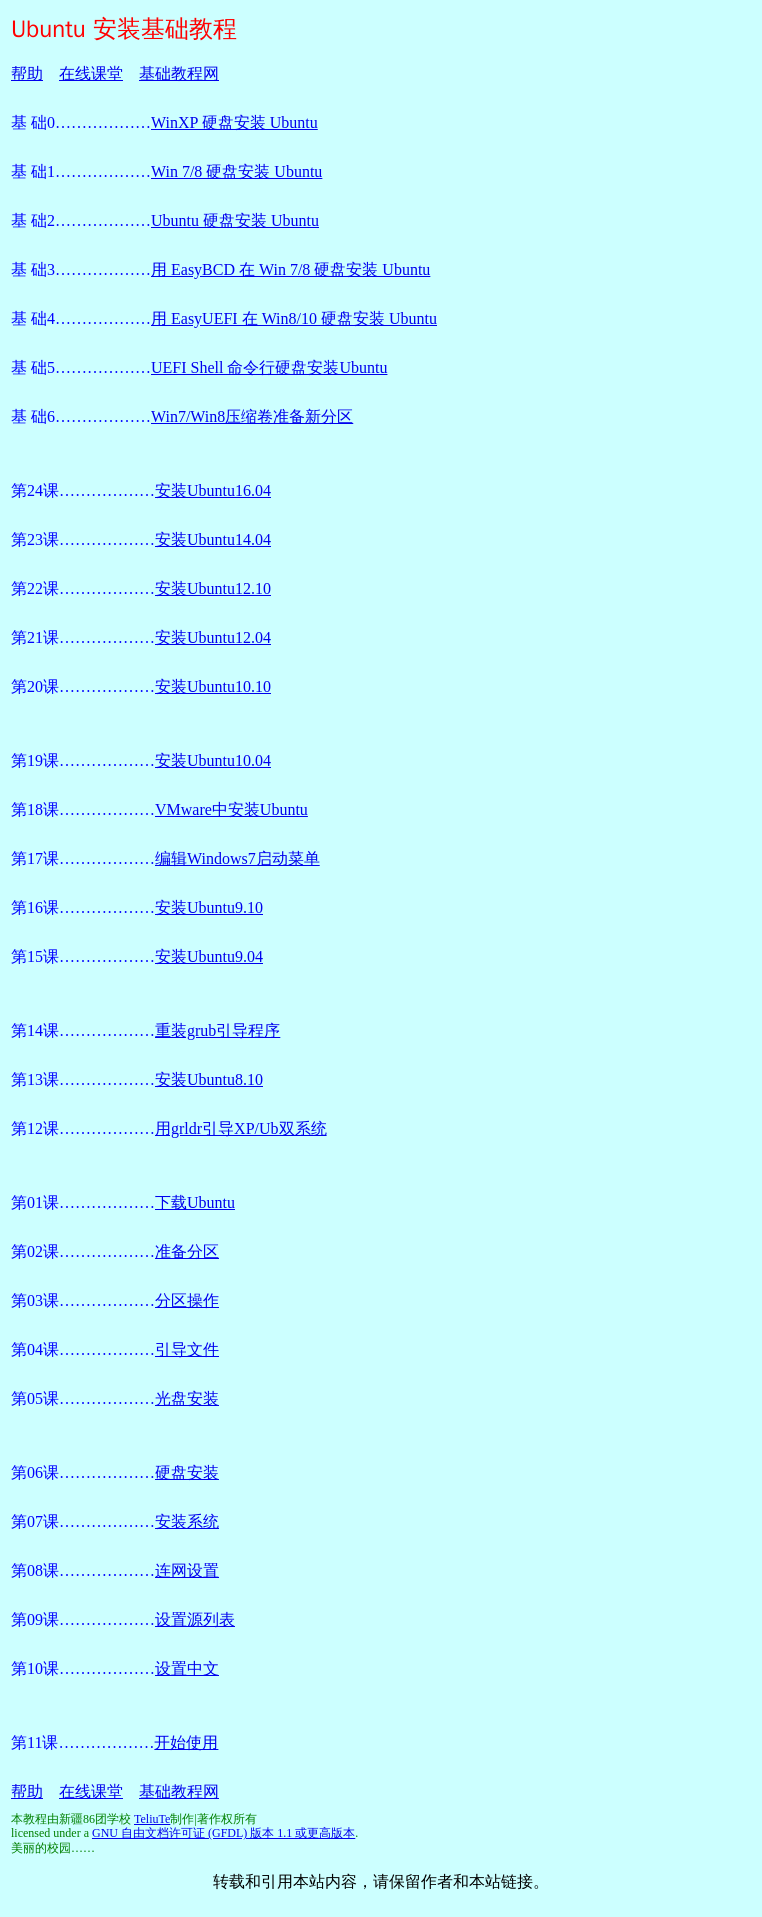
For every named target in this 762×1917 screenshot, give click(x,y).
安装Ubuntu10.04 (213, 760)
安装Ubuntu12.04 (213, 637)
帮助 (27, 73)
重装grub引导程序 (217, 1030)
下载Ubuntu (195, 1202)
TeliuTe (152, 1819)
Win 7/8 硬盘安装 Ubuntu (236, 171)
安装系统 (187, 1521)
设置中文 (187, 1668)
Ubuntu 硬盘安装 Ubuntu (235, 220)
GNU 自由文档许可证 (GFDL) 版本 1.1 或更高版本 (223, 1833)
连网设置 (187, 1570)
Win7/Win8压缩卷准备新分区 (252, 416)
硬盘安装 (187, 1472)
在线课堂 (91, 73)
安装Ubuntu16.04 (213, 490)
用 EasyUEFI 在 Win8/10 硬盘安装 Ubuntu (294, 318)
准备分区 (187, 1251)
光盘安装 (187, 1398)
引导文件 (187, 1349)
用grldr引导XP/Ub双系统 (241, 1128)
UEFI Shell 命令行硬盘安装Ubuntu (269, 367)
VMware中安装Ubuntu (231, 809)
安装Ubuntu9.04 (209, 956)
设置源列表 (195, 1619)
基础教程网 (179, 73)
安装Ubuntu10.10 (213, 686)
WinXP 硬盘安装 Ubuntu (234, 122)
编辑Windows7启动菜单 (237, 858)
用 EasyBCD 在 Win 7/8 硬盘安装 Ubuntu (290, 269)
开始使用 (186, 1742)
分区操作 (187, 1300)
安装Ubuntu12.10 (213, 588)
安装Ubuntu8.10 (209, 1079)
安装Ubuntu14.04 (213, 539)
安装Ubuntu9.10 (209, 907)
